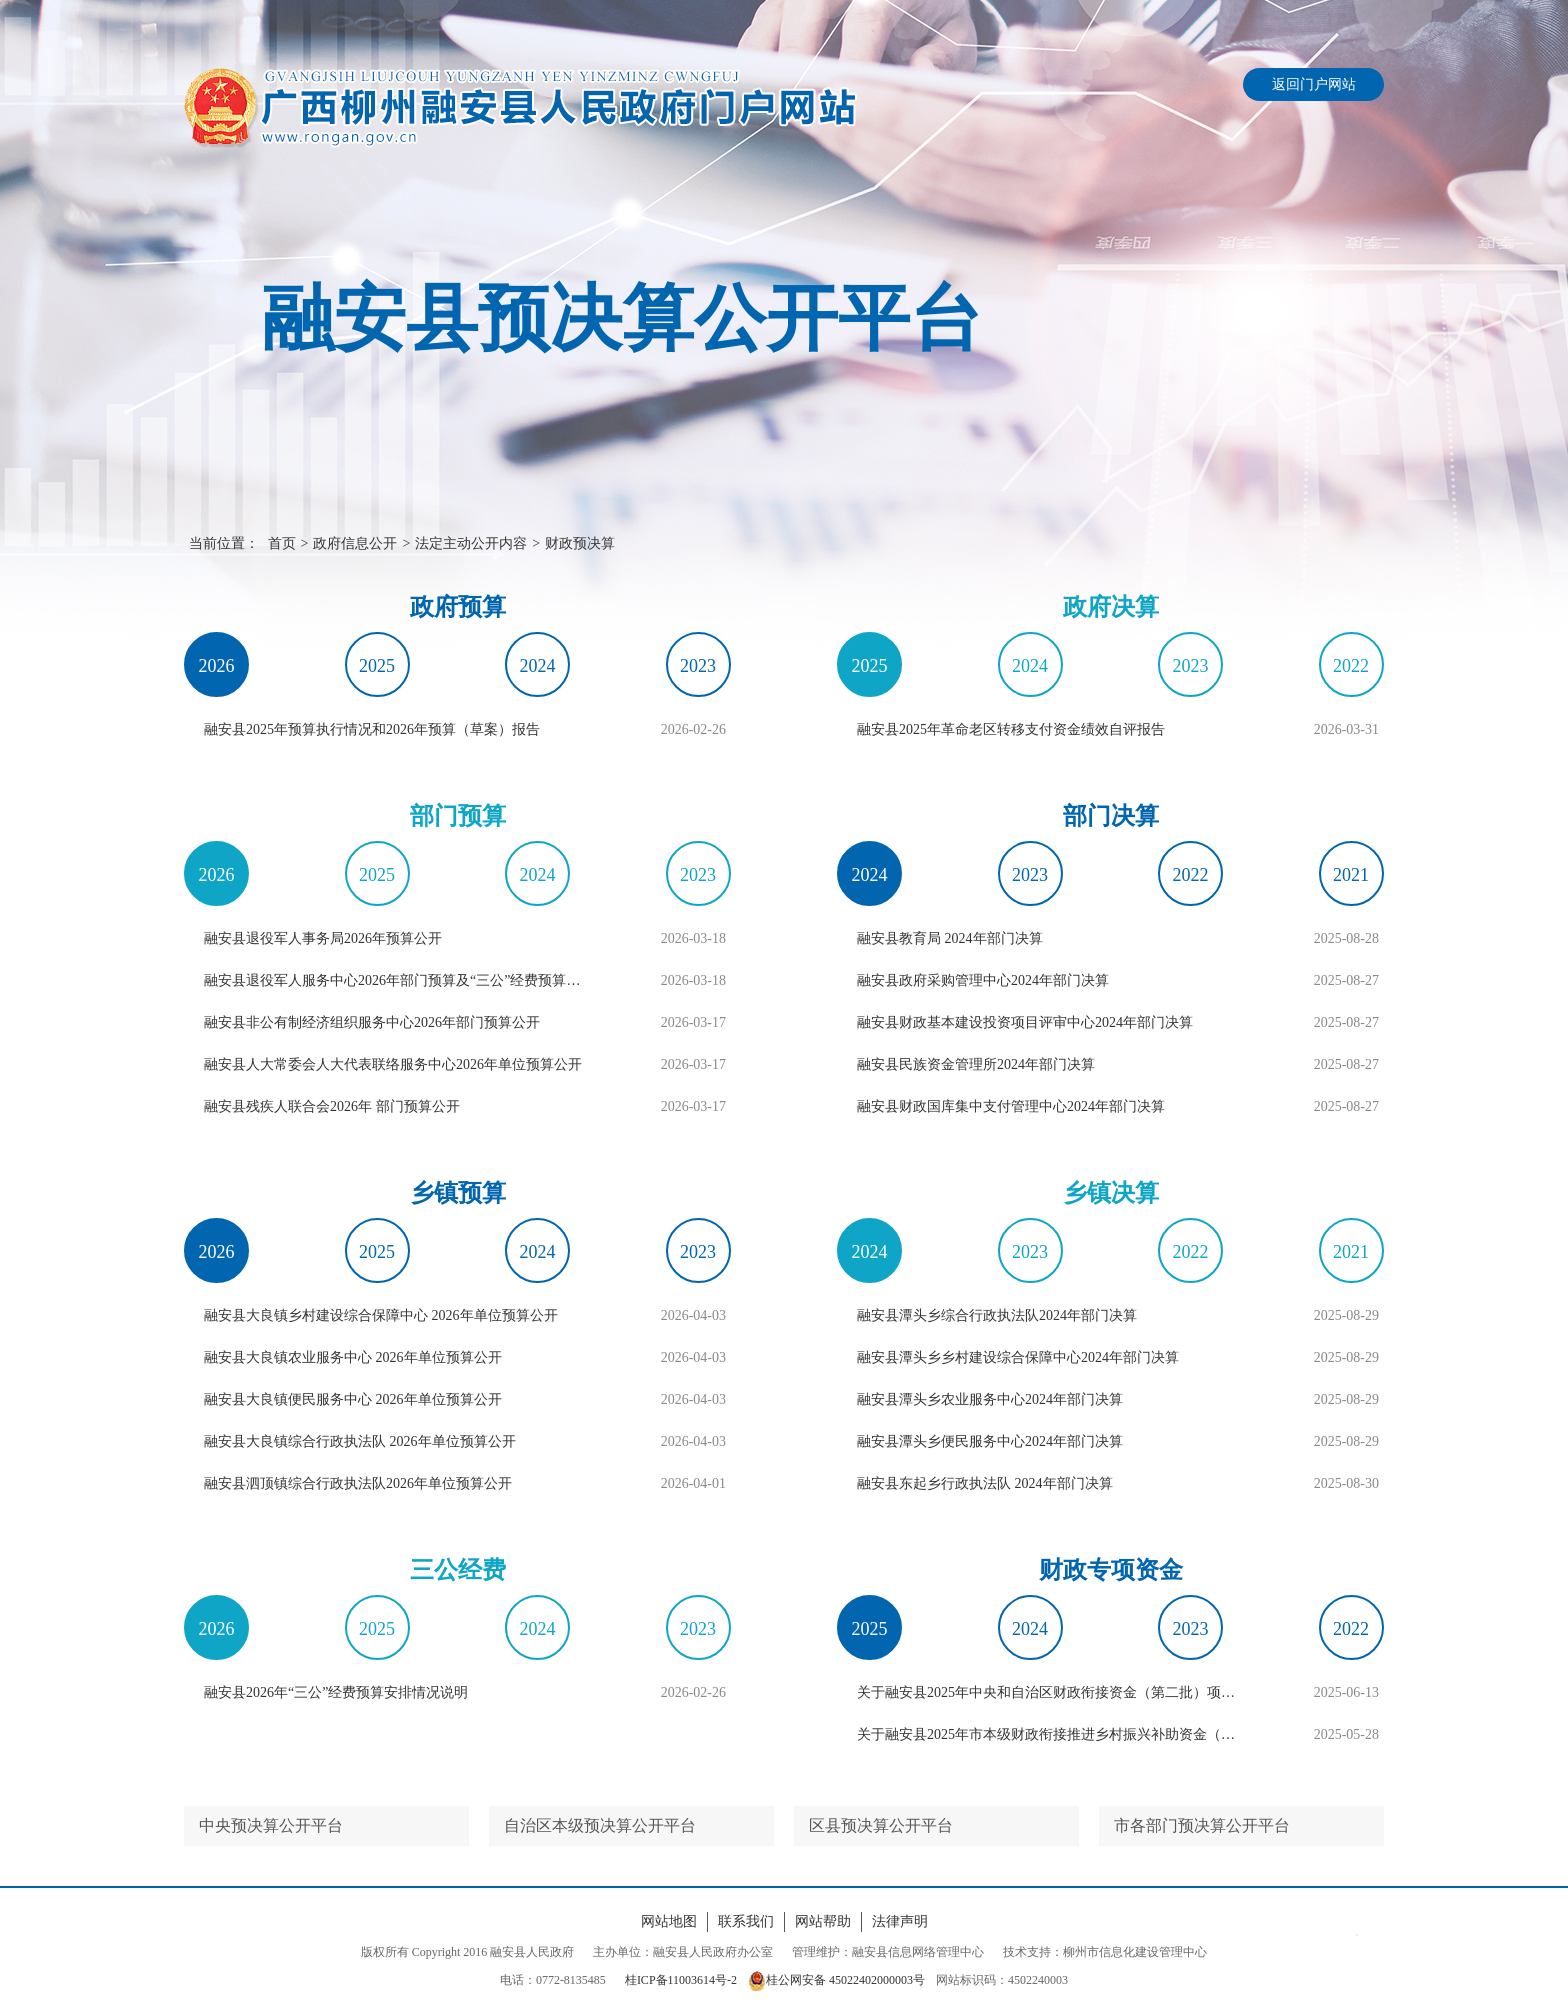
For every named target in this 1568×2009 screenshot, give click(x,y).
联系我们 (746, 1921)
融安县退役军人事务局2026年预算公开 (323, 938)
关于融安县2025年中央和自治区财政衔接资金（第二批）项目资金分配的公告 (1051, 1692)
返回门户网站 (1314, 84)
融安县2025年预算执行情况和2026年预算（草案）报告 (372, 729)
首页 (282, 543)
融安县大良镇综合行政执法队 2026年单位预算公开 (360, 1441)
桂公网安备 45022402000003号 (836, 1980)
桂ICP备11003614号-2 (681, 1980)
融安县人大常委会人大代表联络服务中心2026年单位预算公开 (393, 1064)
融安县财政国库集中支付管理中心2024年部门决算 (1011, 1106)
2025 (377, 666)
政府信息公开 (355, 543)
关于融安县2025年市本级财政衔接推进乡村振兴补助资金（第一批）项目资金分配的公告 (1051, 1734)
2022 (1351, 666)
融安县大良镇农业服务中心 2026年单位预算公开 (353, 1357)
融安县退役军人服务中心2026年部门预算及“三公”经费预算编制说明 (398, 980)
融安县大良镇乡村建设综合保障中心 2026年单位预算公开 (381, 1315)
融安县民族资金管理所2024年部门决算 (976, 1064)
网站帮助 (823, 1921)
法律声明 (900, 1921)
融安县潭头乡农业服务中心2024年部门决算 (990, 1399)
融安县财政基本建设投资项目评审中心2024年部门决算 (1025, 1022)
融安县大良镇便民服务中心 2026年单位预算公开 (353, 1399)
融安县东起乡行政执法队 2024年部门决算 (985, 1483)
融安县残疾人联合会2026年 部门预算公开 (332, 1106)
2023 (698, 666)
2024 (538, 666)
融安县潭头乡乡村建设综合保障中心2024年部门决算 (1018, 1357)
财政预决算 (580, 543)
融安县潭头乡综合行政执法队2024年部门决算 (997, 1315)
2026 (217, 666)
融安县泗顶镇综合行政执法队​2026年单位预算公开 (358, 1483)
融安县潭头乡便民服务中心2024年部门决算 (990, 1441)
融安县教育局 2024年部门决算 (950, 938)
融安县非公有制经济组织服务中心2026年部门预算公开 (372, 1022)
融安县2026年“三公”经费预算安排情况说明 (336, 1692)
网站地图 (669, 1921)
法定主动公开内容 (471, 543)
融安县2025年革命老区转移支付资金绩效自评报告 (1011, 729)
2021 (1351, 875)
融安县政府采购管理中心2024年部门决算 (983, 980)
